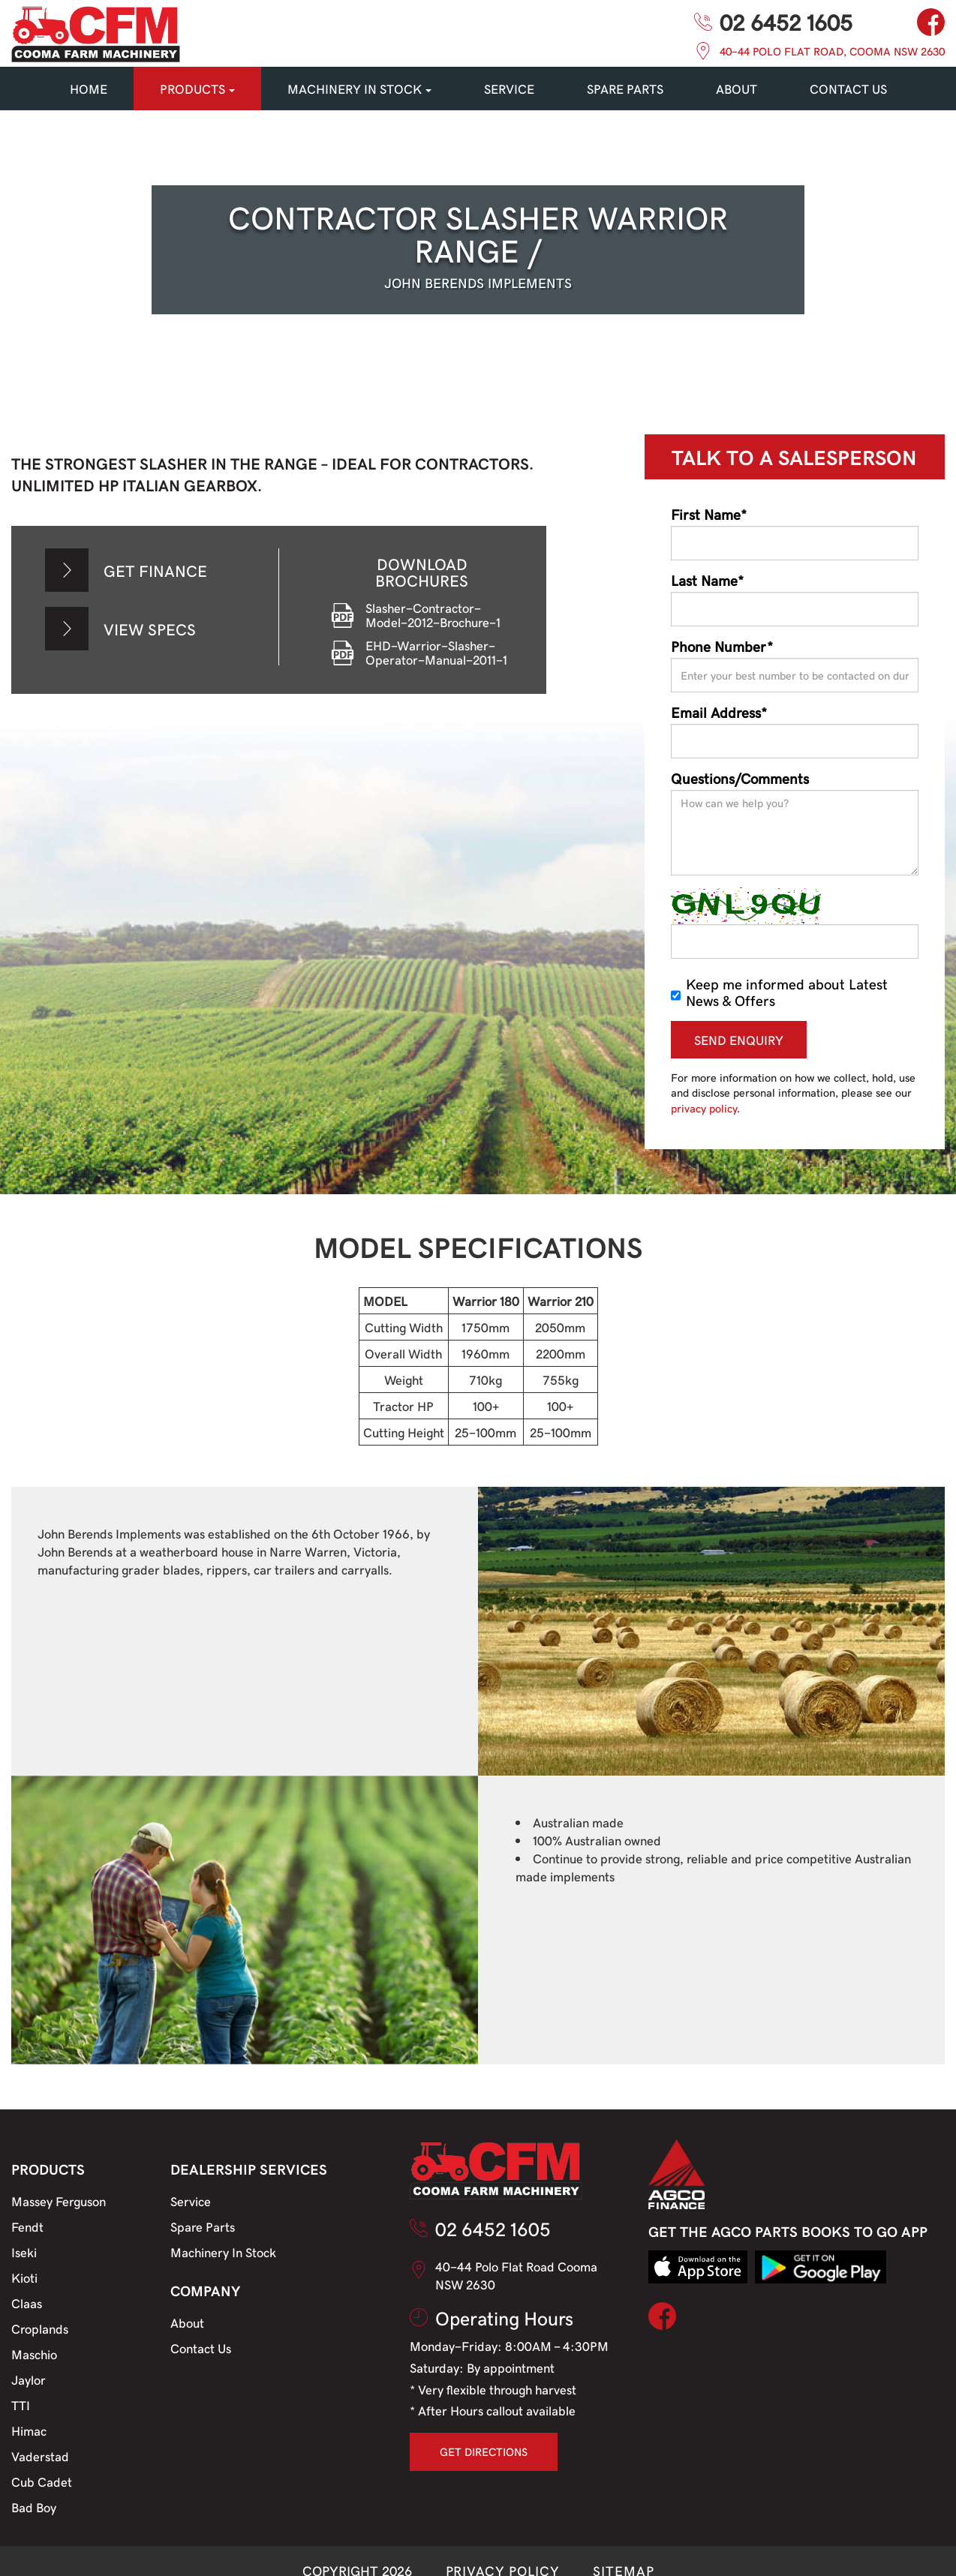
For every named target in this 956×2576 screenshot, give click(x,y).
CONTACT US (848, 89)
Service (190, 2201)
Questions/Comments (740, 778)
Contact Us (200, 2348)
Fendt (27, 2226)
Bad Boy (33, 2507)
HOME (88, 89)
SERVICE (509, 89)
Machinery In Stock (223, 2252)
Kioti (24, 2277)
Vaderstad (40, 2456)
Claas (26, 2303)
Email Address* (719, 712)
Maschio (34, 2354)
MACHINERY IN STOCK (359, 89)
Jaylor (28, 2379)
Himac (29, 2430)
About (736, 89)
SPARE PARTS (625, 89)
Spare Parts (202, 2226)
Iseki (24, 2252)
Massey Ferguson (58, 2201)
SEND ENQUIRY (738, 1040)
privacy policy (704, 1107)
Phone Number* (722, 646)
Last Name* (707, 580)
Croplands (39, 2328)
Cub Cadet (41, 2481)
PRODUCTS (197, 89)
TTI (20, 2405)
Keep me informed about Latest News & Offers (779, 991)
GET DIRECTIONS (484, 2451)
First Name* (709, 514)
